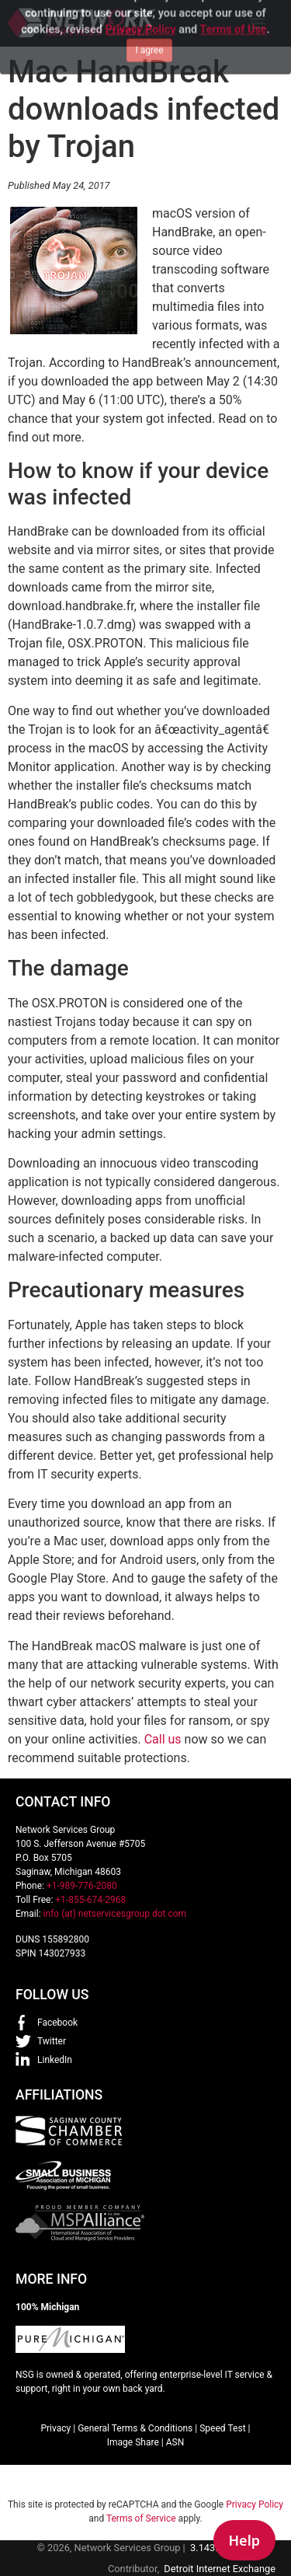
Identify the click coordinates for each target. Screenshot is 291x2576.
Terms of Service (141, 2518)
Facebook (57, 2022)
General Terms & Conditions (135, 2428)
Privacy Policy (254, 2504)
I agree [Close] (149, 24)
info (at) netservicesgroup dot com (115, 1913)
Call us (163, 1739)
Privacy (55, 2428)
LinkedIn (54, 2059)
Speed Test (222, 2428)
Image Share (133, 2442)
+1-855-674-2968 (90, 1899)
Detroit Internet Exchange (219, 2568)
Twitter (51, 2041)
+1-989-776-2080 (82, 1885)
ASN (175, 2442)
